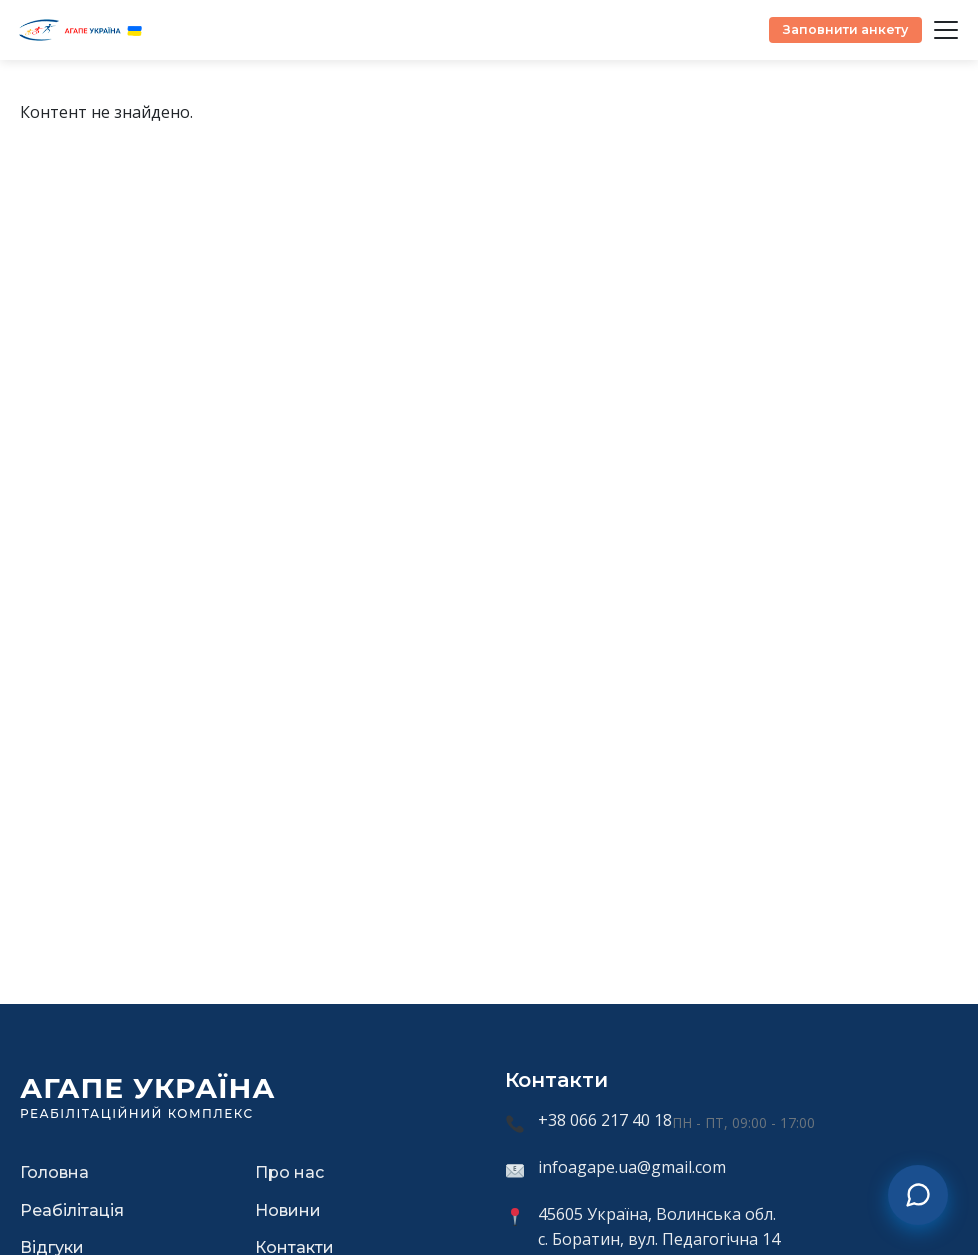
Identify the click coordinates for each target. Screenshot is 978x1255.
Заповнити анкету (845, 29)
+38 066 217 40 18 (605, 1120)
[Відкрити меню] (946, 30)
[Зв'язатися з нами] (918, 1195)
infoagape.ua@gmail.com (632, 1167)
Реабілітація (72, 1210)
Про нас (289, 1172)
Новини (288, 1210)
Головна (54, 1172)
